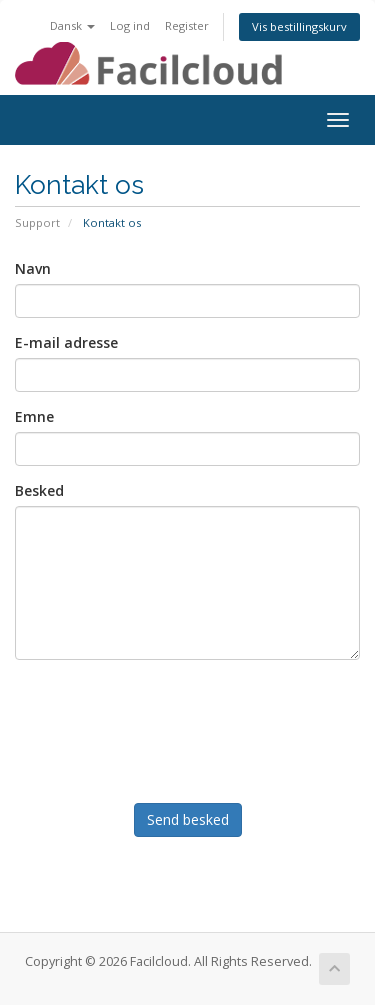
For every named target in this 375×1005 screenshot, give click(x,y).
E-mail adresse (66, 342)
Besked (39, 490)
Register (187, 25)
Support (37, 222)
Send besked (188, 819)
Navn (33, 268)
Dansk (72, 25)
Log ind (130, 25)
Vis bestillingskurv (299, 26)
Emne (34, 416)
